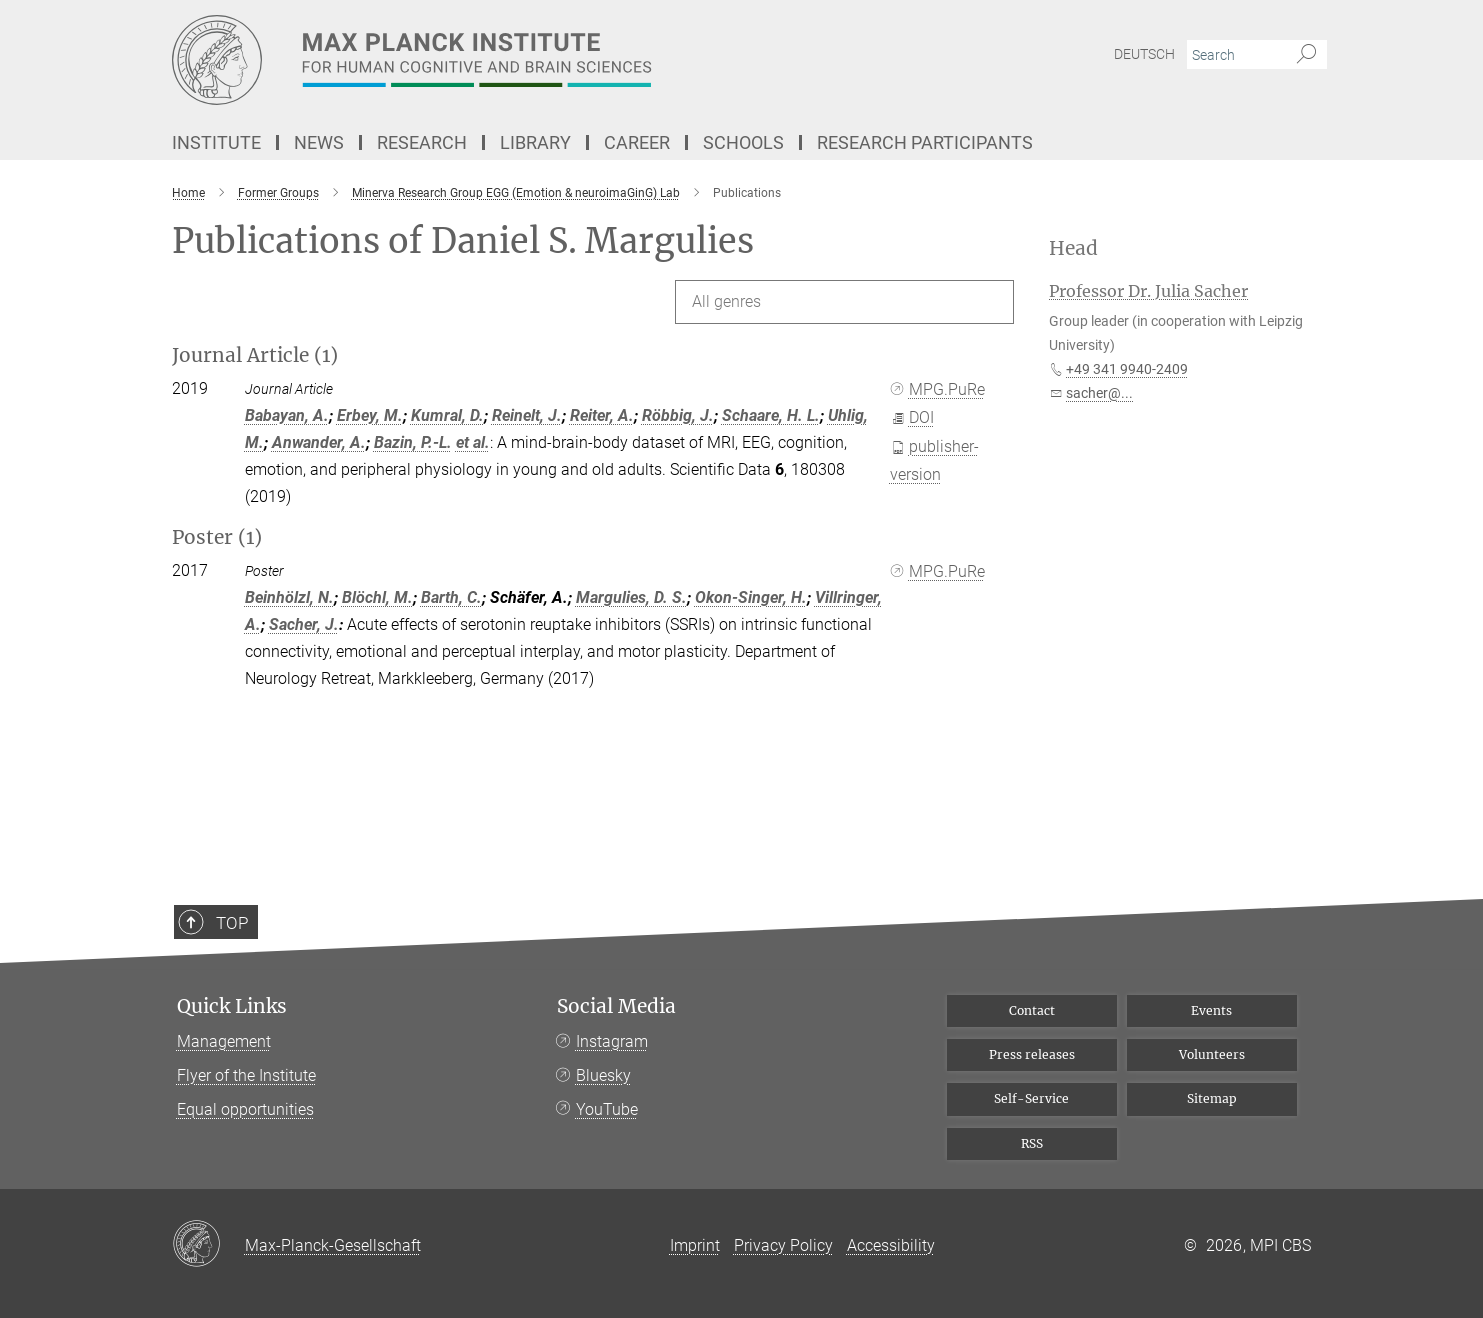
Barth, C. (451, 597)
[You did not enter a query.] (1234, 55)
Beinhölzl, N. (289, 597)
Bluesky (603, 1075)
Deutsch (1144, 54)
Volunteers (1212, 1054)
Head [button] (1073, 248)
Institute (216, 142)
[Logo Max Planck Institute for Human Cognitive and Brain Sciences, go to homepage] (547, 60)
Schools (743, 142)
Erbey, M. (370, 415)
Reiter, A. (602, 415)
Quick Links (232, 1006)
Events (1211, 1010)
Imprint (695, 1245)
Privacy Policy (783, 1245)
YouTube (607, 1109)
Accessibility (891, 1245)
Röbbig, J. (678, 415)
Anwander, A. (319, 442)
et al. (473, 442)
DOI (912, 417)
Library (535, 142)
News (319, 142)
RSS (1032, 1143)
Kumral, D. (447, 415)
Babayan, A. (287, 415)
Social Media (616, 1006)
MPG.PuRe (938, 389)
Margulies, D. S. (631, 597)
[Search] (1306, 55)
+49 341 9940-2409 (1127, 369)
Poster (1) (217, 537)
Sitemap (1212, 1098)
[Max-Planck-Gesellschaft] (208, 1245)
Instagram (612, 1041)
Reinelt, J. (527, 415)
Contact (1032, 1010)
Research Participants (925, 142)
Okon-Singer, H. (751, 597)
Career (637, 142)
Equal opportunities (245, 1109)
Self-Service (1031, 1098)
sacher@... (1099, 393)
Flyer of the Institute (246, 1075)
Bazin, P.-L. (413, 442)
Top (218, 984)
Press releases (1032, 1054)
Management (224, 1041)
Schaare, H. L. (771, 415)
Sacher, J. (304, 624)
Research (422, 142)
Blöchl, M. (377, 597)
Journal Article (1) (255, 355)
